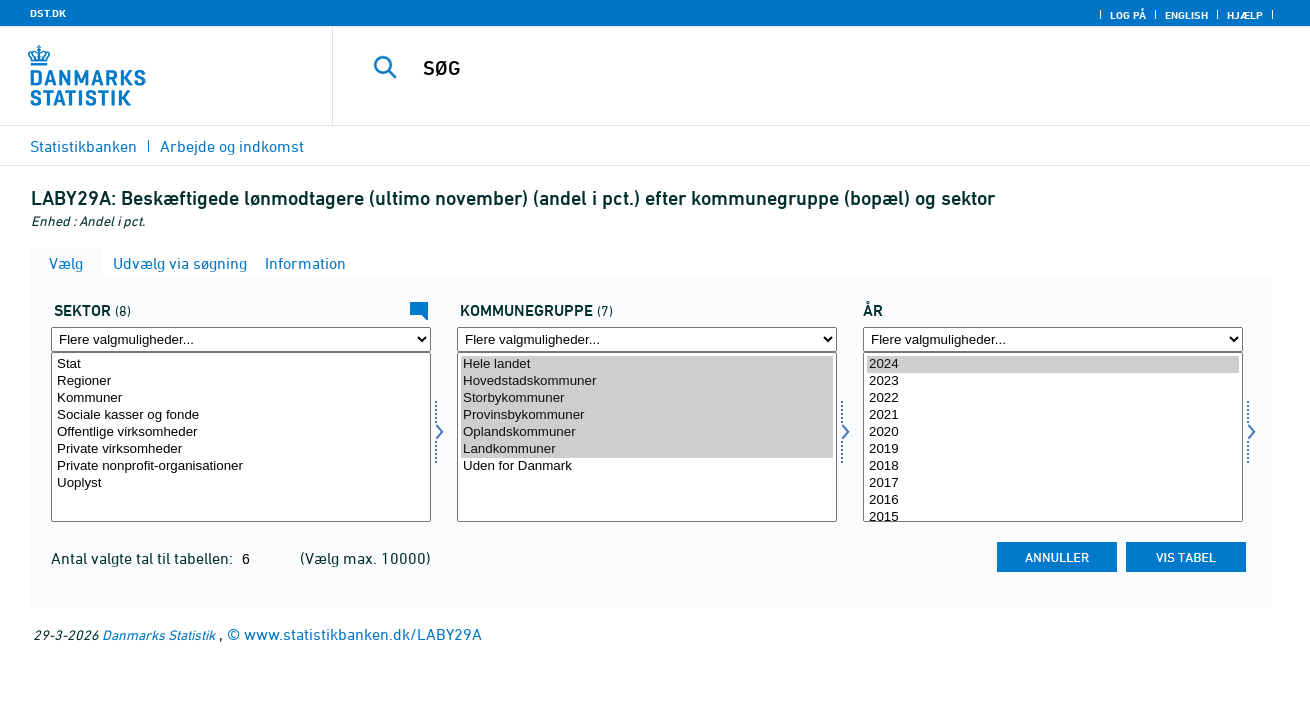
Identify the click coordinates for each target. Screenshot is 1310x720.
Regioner (241, 381)
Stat (241, 364)
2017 (1053, 483)
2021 (1053, 415)
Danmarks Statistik (158, 634)
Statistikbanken (83, 146)
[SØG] (800, 68)
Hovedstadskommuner (647, 381)
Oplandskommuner (647, 432)
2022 (1053, 398)
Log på (1128, 15)
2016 (1053, 500)
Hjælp (1245, 15)
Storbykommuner (647, 398)
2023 (1053, 381)
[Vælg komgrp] (647, 437)
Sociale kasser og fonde (241, 415)
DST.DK (48, 13)
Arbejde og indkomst (232, 146)
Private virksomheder (241, 449)
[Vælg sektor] (241, 437)
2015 (1053, 517)
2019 (1053, 449)
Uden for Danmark (647, 466)
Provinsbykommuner (647, 415)
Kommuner (241, 398)
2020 (1053, 432)
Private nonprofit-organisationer (241, 466)
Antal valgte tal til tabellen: (144, 558)
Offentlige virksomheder (241, 432)
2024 (1053, 364)
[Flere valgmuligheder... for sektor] (241, 339)
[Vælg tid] (1053, 437)
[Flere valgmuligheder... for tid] (1053, 339)
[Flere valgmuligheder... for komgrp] (647, 339)
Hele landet (647, 364)
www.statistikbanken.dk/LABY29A (363, 634)
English (1186, 15)
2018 (1053, 466)
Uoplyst (241, 483)
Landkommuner (647, 449)
